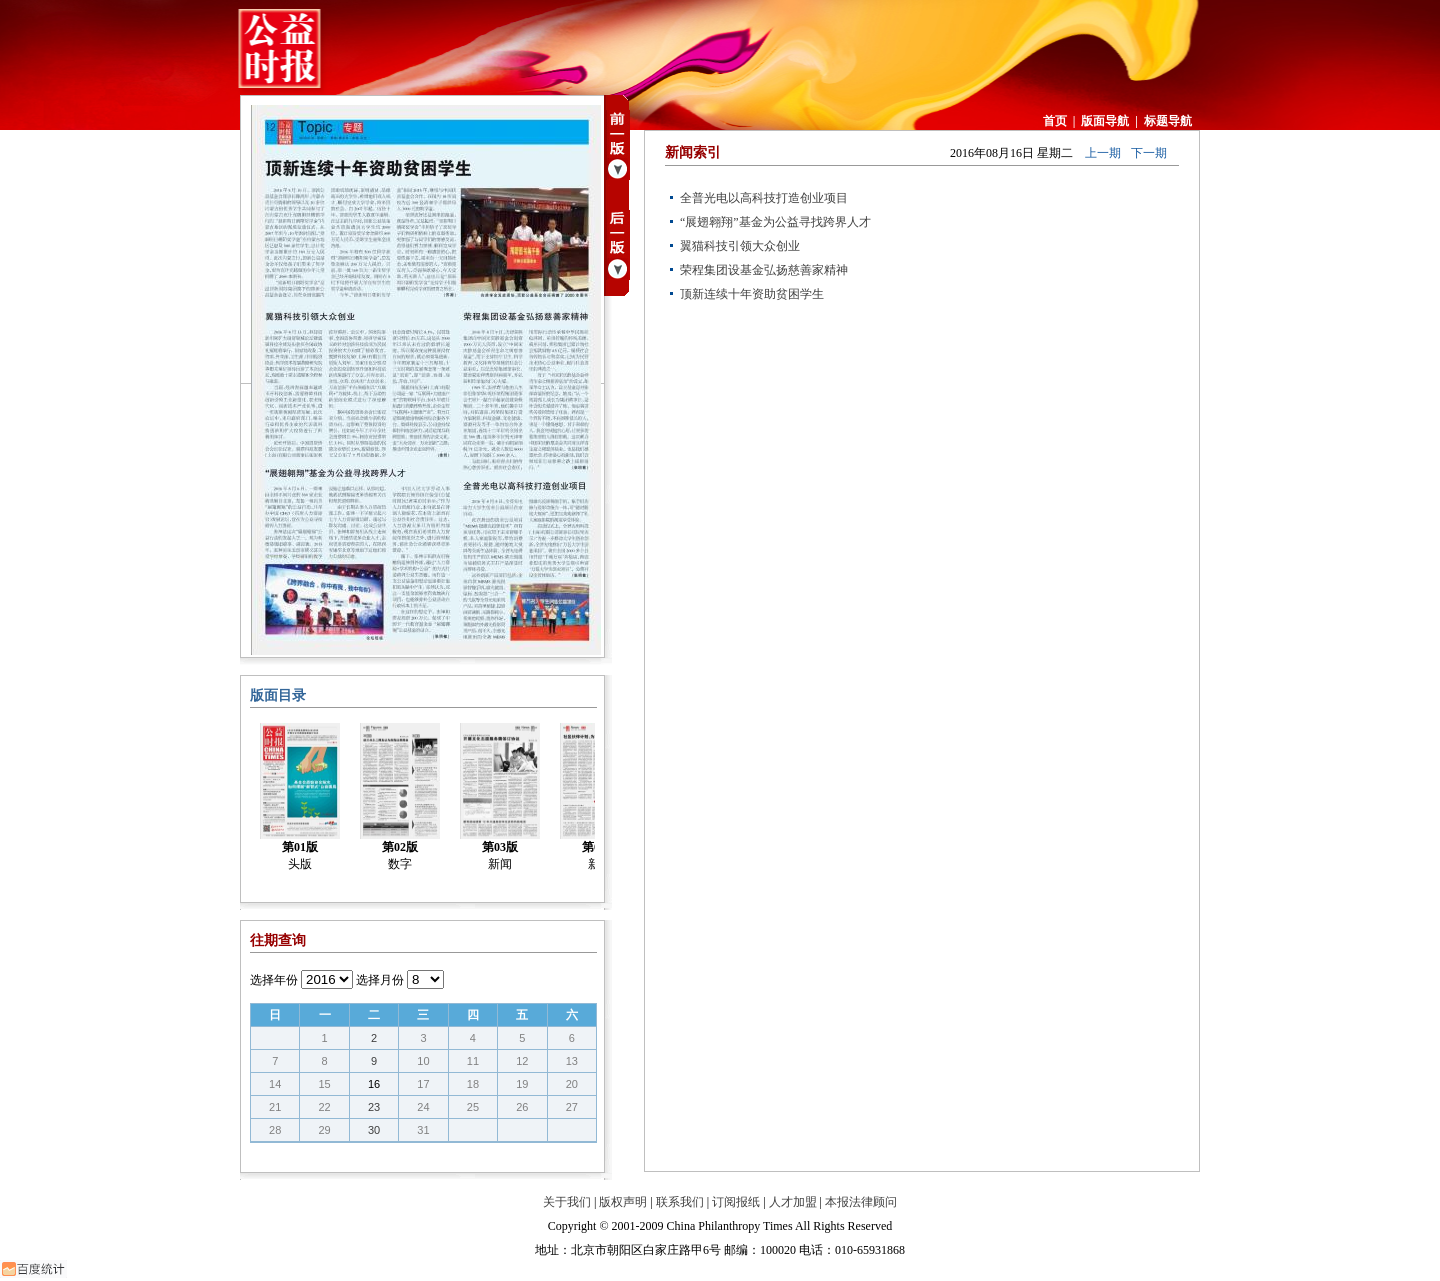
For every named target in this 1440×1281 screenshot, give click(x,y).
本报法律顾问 (861, 1202)
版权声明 (623, 1202)
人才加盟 (793, 1202)
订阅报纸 (736, 1202)
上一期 (1103, 153)
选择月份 (380, 980)
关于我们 (567, 1202)
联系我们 (680, 1202)
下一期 (1149, 153)
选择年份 (274, 980)
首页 (1055, 121)
